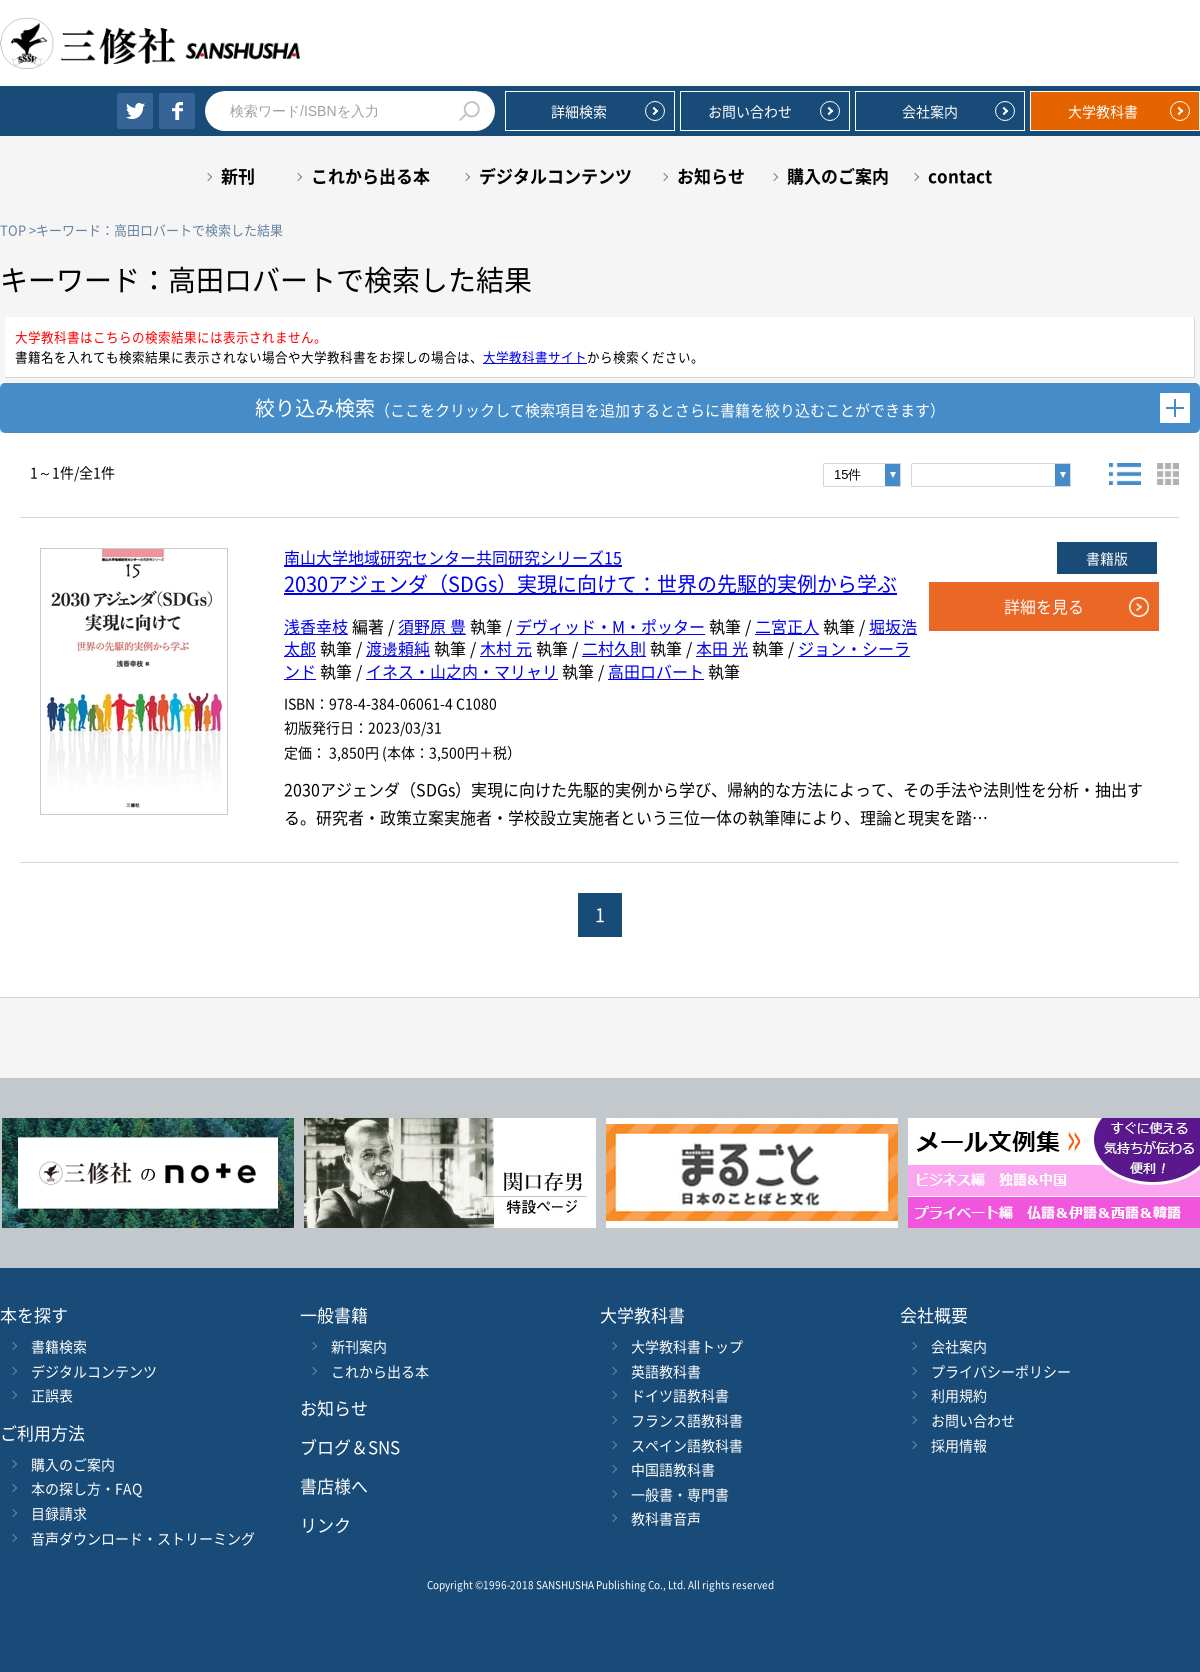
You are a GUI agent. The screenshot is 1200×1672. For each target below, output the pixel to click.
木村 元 (506, 648)
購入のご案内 (838, 175)
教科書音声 (666, 1518)
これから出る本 (370, 175)
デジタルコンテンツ (555, 175)
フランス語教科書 (687, 1420)
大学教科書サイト (535, 356)
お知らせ (711, 175)
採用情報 (959, 1445)
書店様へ (334, 1485)
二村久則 (614, 648)
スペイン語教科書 (687, 1445)
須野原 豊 (432, 626)
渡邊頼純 (398, 648)
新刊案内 (359, 1346)
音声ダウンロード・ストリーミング (143, 1538)
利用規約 (959, 1395)
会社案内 (930, 111)
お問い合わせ (750, 111)
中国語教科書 (673, 1469)
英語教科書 (666, 1371)
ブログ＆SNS (350, 1446)
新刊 (238, 175)
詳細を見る (1044, 606)
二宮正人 (787, 626)
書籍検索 (59, 1346)
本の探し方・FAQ (86, 1488)
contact (960, 175)
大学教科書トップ (687, 1346)
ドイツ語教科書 (680, 1395)
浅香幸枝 (316, 626)
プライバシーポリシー (1001, 1371)
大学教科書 (1103, 111)
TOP (13, 229)
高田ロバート (656, 671)
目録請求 (59, 1513)
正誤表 (52, 1395)
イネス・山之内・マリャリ (462, 671)
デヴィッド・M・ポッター (610, 626)
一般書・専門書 (680, 1494)
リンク (325, 1524)
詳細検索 (579, 111)
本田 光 (722, 648)
